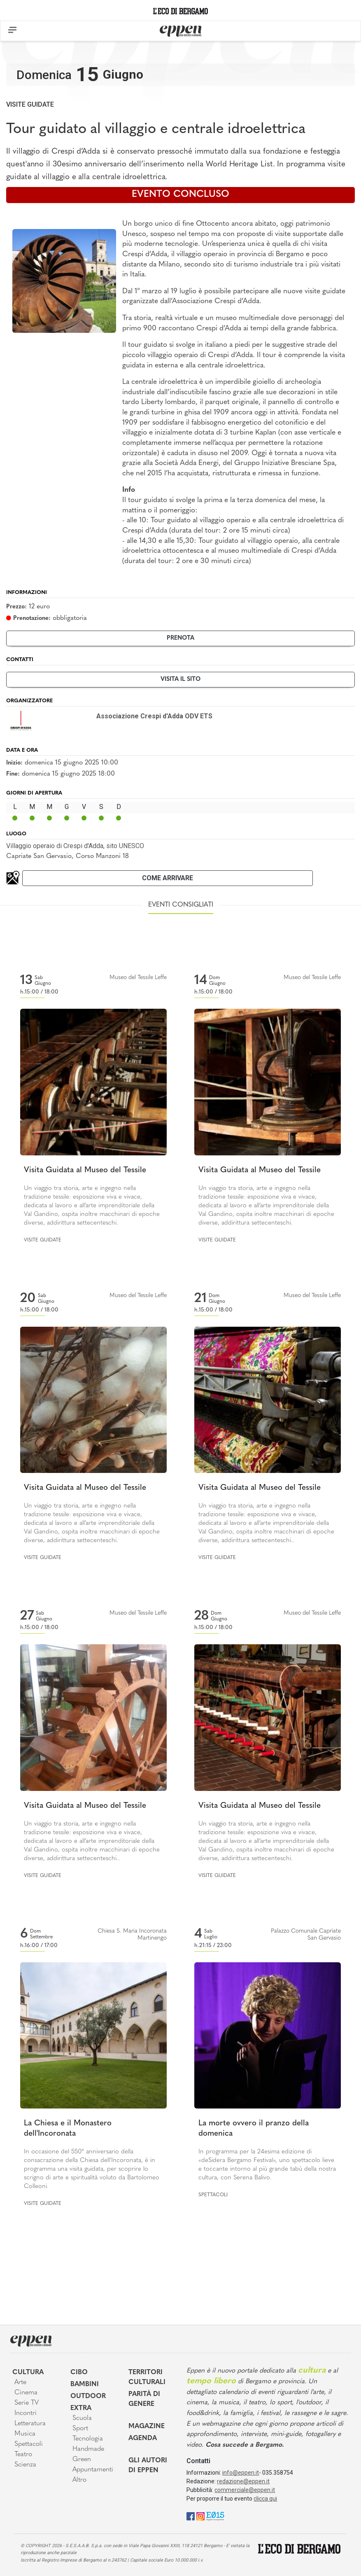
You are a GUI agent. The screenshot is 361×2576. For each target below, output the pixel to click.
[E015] (215, 2516)
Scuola (82, 2418)
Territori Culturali (146, 2377)
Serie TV (26, 2403)
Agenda (142, 2438)
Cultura (28, 2372)
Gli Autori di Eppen (147, 2465)
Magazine (146, 2426)
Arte (20, 2382)
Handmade (88, 2449)
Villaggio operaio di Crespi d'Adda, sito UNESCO (75, 846)
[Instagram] (200, 2516)
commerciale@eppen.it (244, 2490)
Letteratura (30, 2423)
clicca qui (265, 2498)
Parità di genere (144, 2399)
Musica (24, 2434)
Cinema (25, 2392)
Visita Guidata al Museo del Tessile (85, 1170)
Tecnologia (87, 2439)
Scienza (25, 2464)
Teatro (23, 2454)
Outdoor (88, 2396)
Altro (79, 2480)
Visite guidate (30, 104)
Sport (80, 2428)
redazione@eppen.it (243, 2481)
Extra (80, 2408)
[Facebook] (190, 2516)
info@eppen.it (240, 2472)
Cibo (79, 2372)
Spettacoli (213, 2195)
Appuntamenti (92, 2469)
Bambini (84, 2384)
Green (81, 2459)
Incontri (25, 2413)
